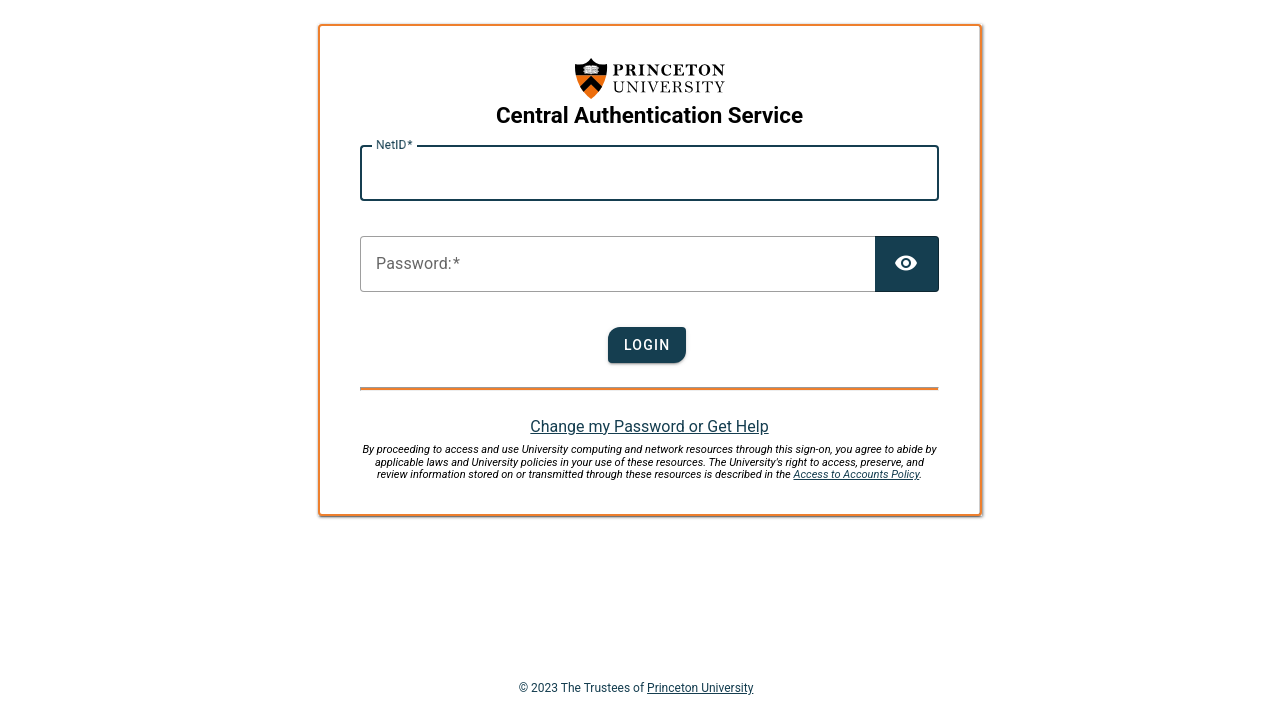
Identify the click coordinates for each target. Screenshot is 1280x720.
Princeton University (700, 688)
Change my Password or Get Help (649, 426)
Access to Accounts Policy (857, 474)
